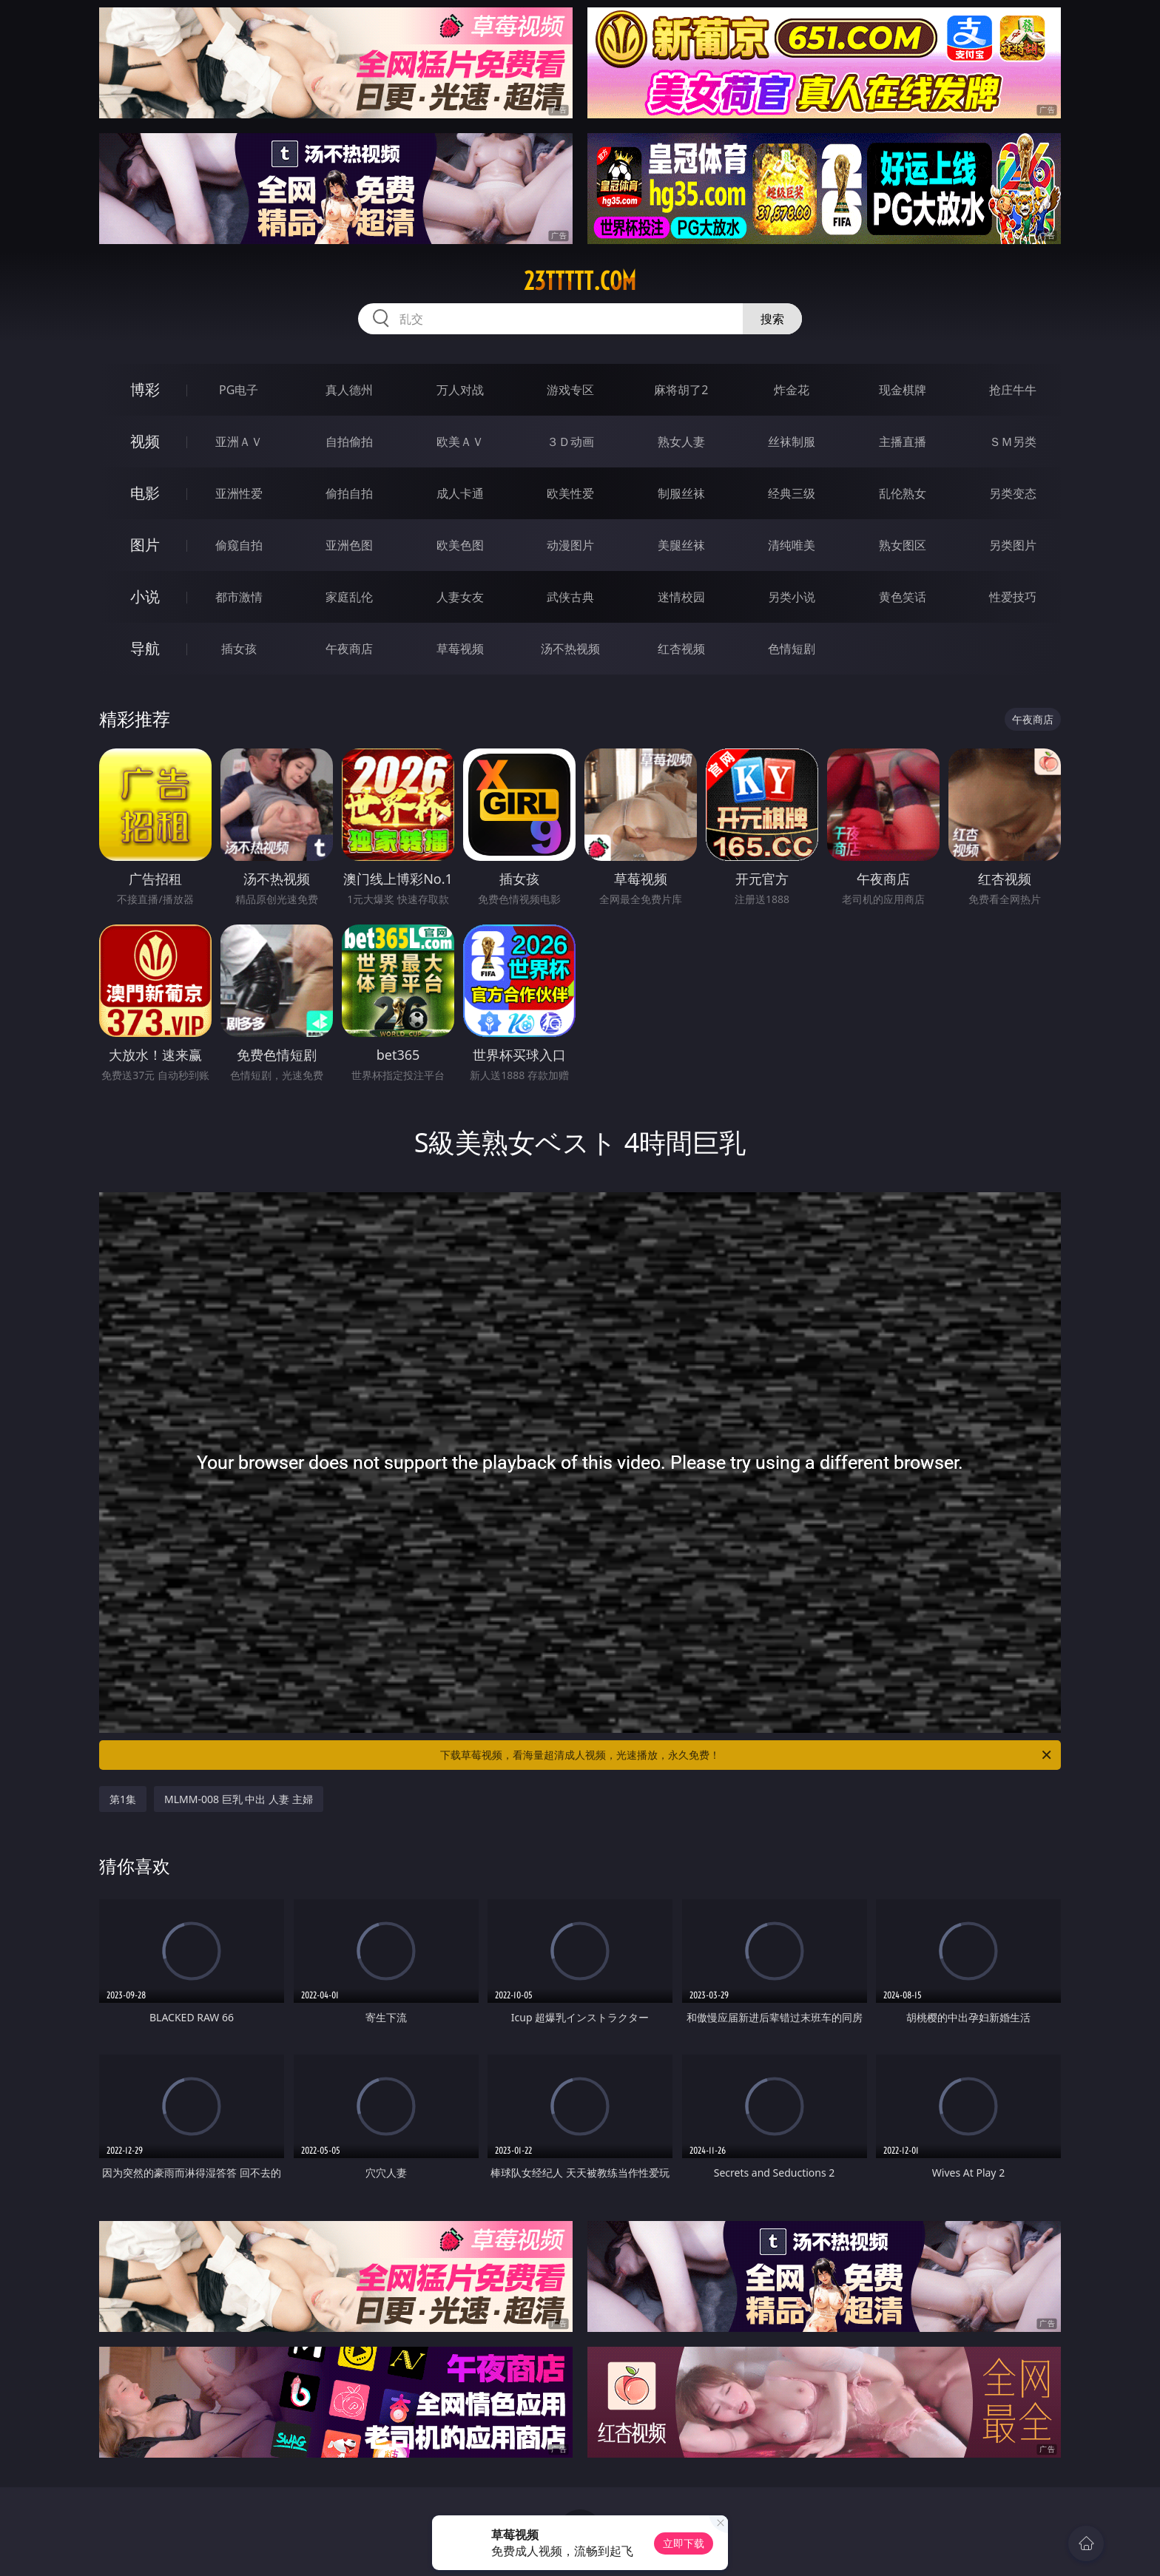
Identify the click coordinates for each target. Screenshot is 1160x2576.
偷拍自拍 (349, 493)
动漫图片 (570, 545)
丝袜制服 (791, 441)
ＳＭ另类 (1012, 441)
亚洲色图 (349, 545)
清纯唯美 (791, 545)
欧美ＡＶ (460, 441)
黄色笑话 (902, 597)
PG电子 (238, 390)
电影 (145, 493)
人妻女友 (460, 597)
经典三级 (791, 493)
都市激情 (239, 597)
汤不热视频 (570, 648)
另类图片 (1012, 545)
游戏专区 (570, 390)
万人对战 (460, 390)
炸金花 (791, 390)
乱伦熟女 (902, 493)
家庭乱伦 (349, 597)
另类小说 (791, 597)
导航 (145, 648)
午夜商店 (349, 648)
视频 (145, 441)
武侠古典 (570, 597)
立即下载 (683, 2543)
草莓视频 (460, 648)
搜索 (772, 319)
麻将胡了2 (681, 390)
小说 (145, 596)
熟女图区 (902, 545)
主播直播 (902, 441)
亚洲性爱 (239, 493)
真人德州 (349, 390)
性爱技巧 (1012, 597)
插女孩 (239, 648)
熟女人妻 (681, 441)
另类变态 (1012, 493)
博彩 (145, 389)
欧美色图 (460, 545)
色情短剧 (791, 648)
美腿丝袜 (681, 545)
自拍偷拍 (349, 441)
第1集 (122, 1799)
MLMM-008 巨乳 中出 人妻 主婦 (238, 1799)
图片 (145, 545)
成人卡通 (460, 493)
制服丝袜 (681, 493)
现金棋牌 (902, 390)
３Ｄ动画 (570, 441)
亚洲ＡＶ (239, 441)
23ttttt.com (580, 281)
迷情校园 (681, 597)
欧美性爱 (570, 493)
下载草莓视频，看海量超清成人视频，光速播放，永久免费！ (746, 1755)
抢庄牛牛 (1012, 390)
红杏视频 (681, 648)
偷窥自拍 (239, 545)
